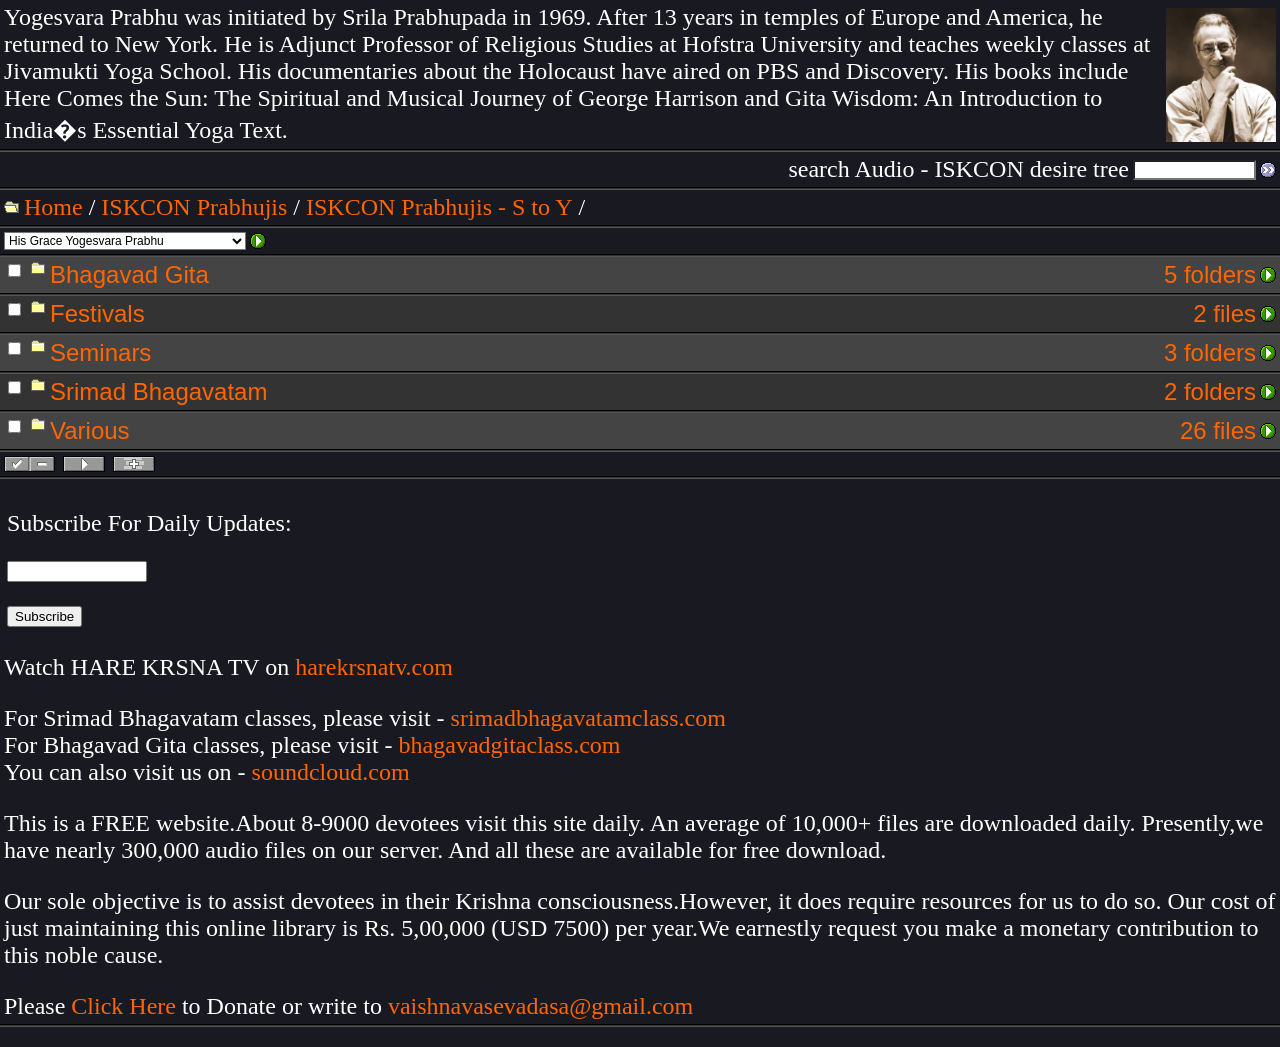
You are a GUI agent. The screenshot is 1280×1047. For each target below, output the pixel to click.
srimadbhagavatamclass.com (588, 718)
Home (53, 207)
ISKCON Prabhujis (194, 207)
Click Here (123, 1006)
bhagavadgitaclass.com (510, 745)
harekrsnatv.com (374, 667)
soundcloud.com (331, 772)
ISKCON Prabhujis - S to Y (439, 207)
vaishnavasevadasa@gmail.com (543, 1006)
